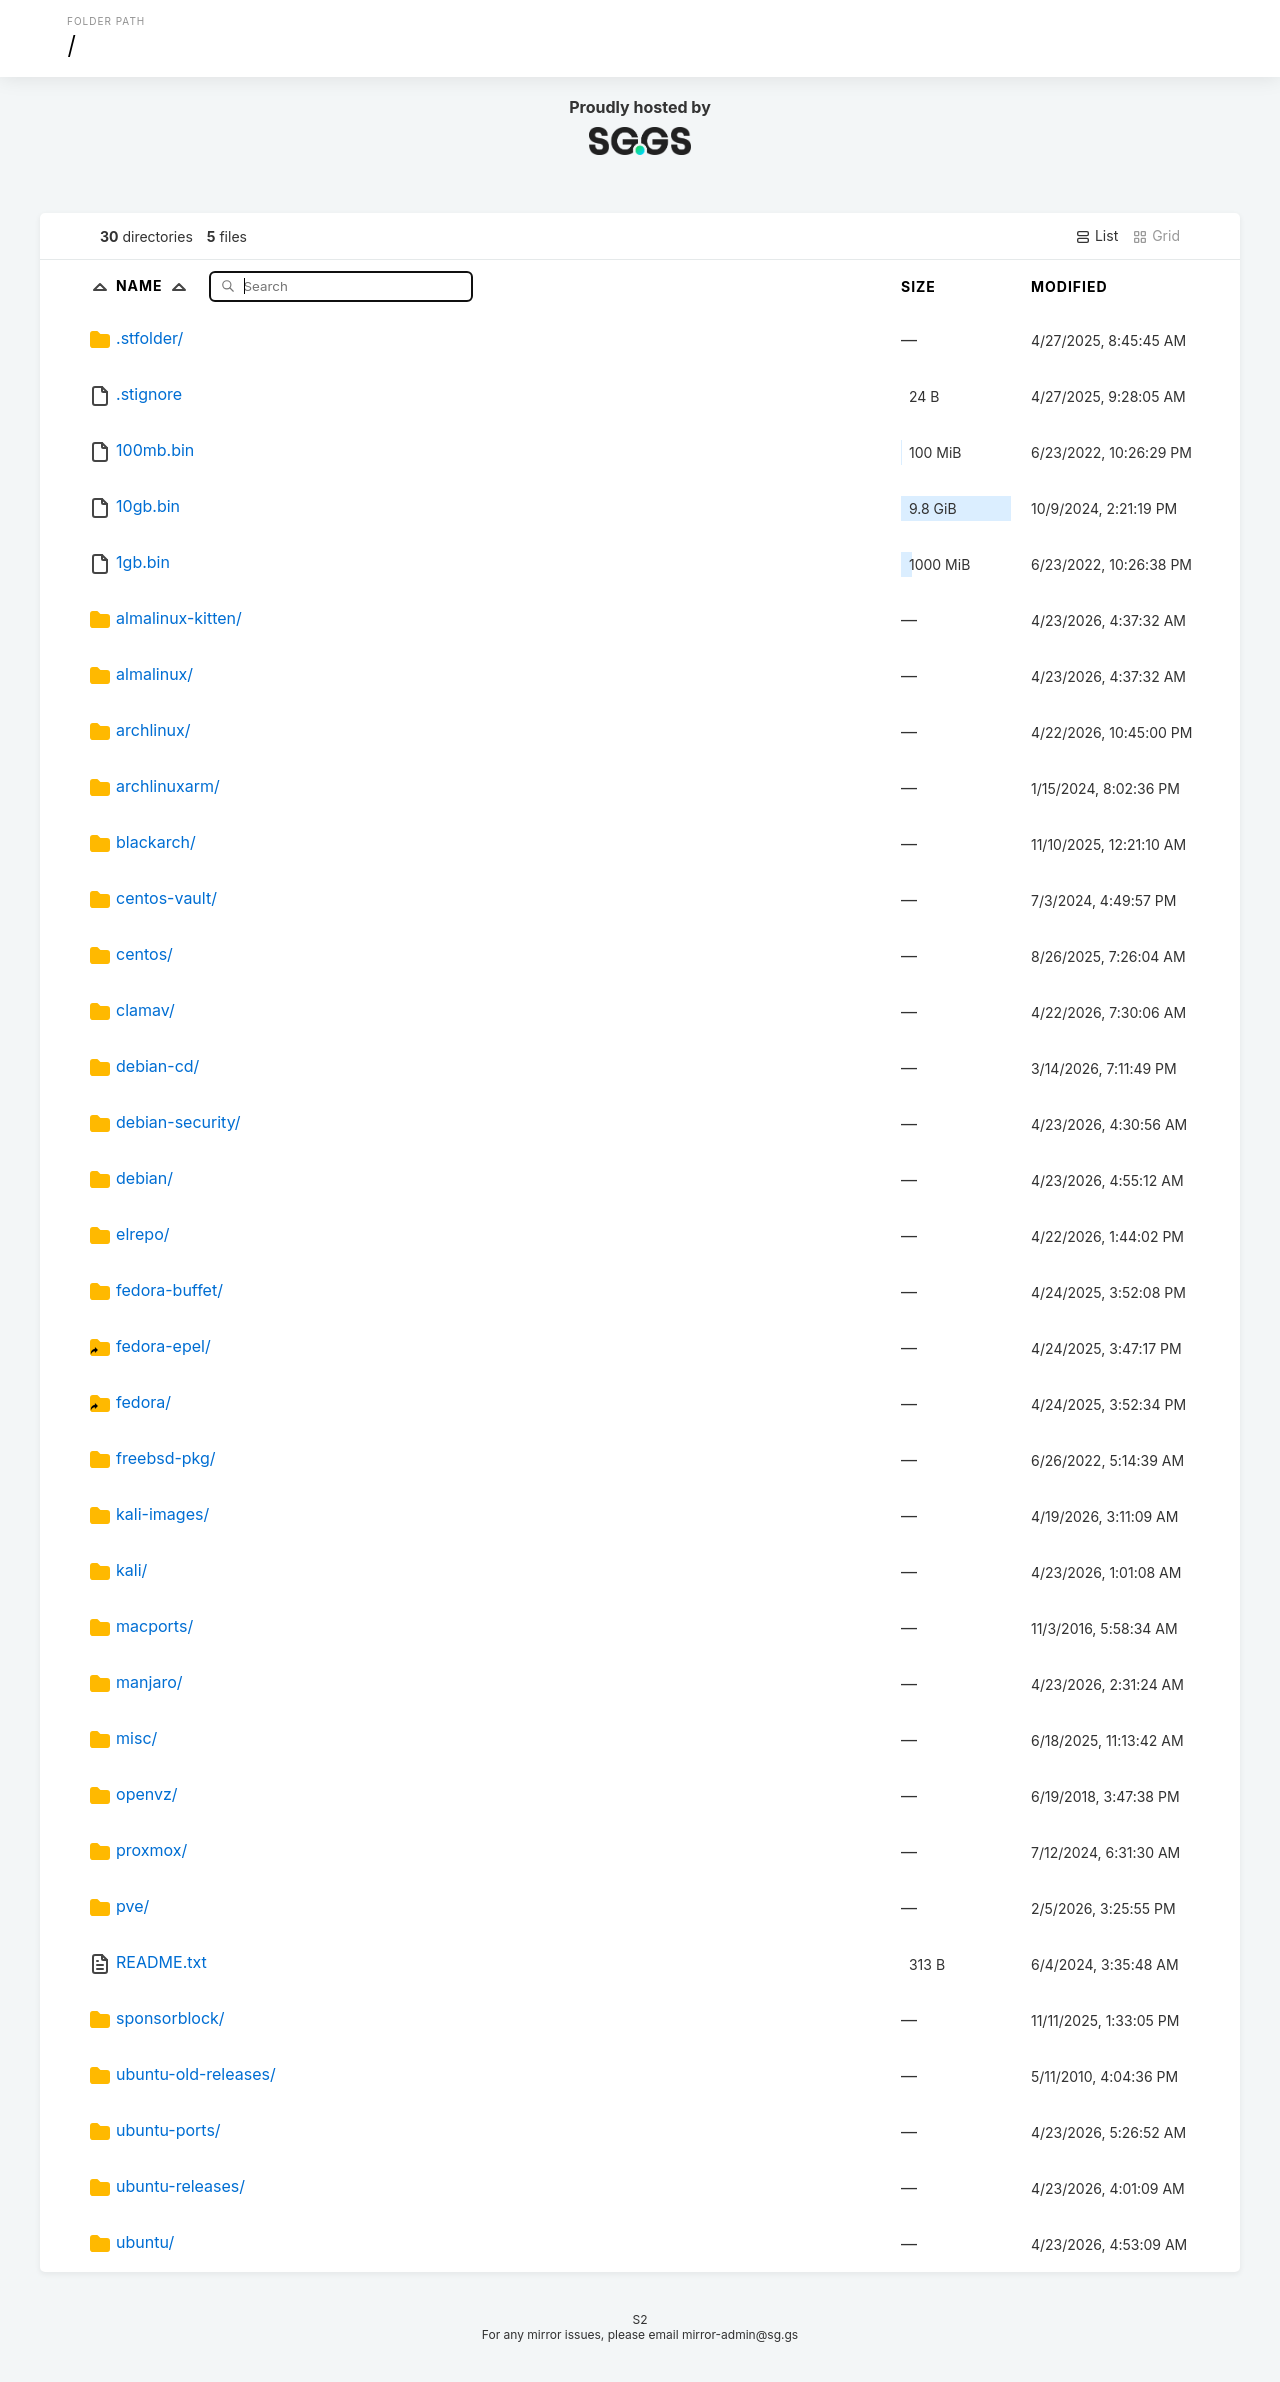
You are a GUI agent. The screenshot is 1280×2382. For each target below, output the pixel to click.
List (1096, 236)
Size (918, 286)
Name (155, 285)
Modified (1069, 286)
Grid (1156, 236)
